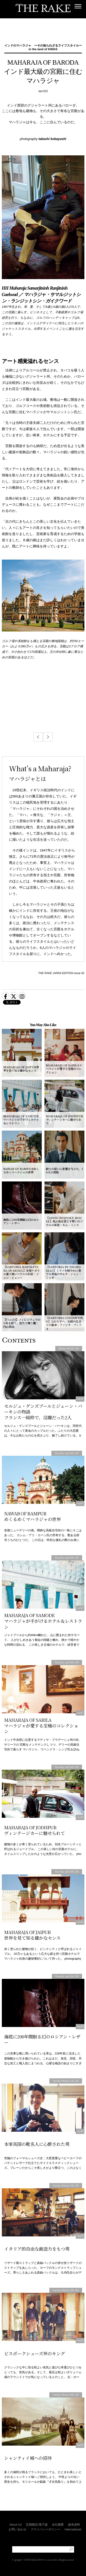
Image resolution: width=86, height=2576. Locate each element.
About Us (15, 2524)
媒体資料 (74, 2524)
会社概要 (58, 2524)
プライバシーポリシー (45, 2529)
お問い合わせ (17, 2529)
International (73, 2529)
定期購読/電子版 (37, 2524)
